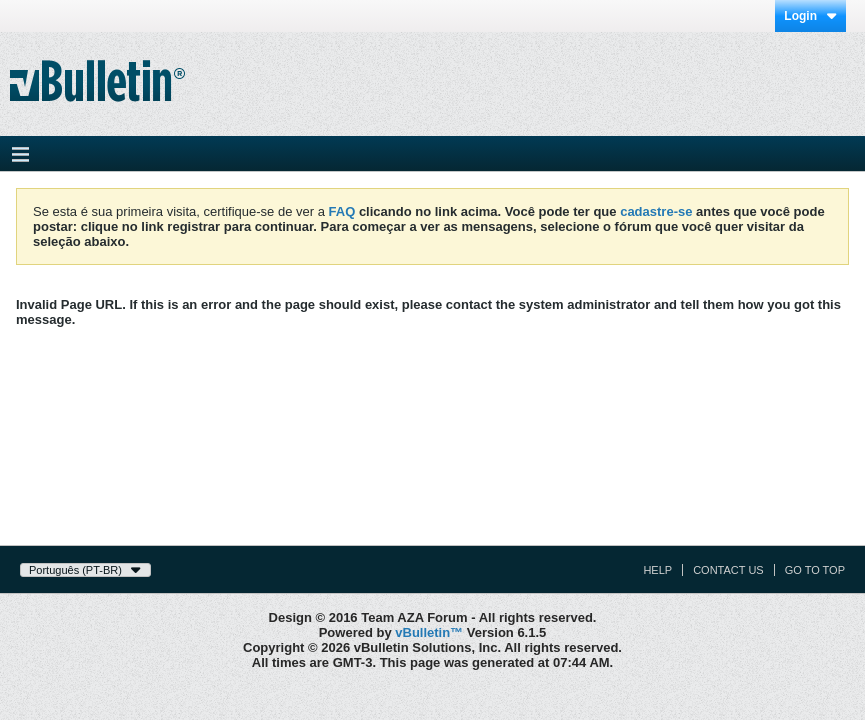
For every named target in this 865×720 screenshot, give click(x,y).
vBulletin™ (429, 632)
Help (657, 570)
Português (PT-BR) (85, 570)
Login (810, 16)
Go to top (815, 570)
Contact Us (728, 570)
